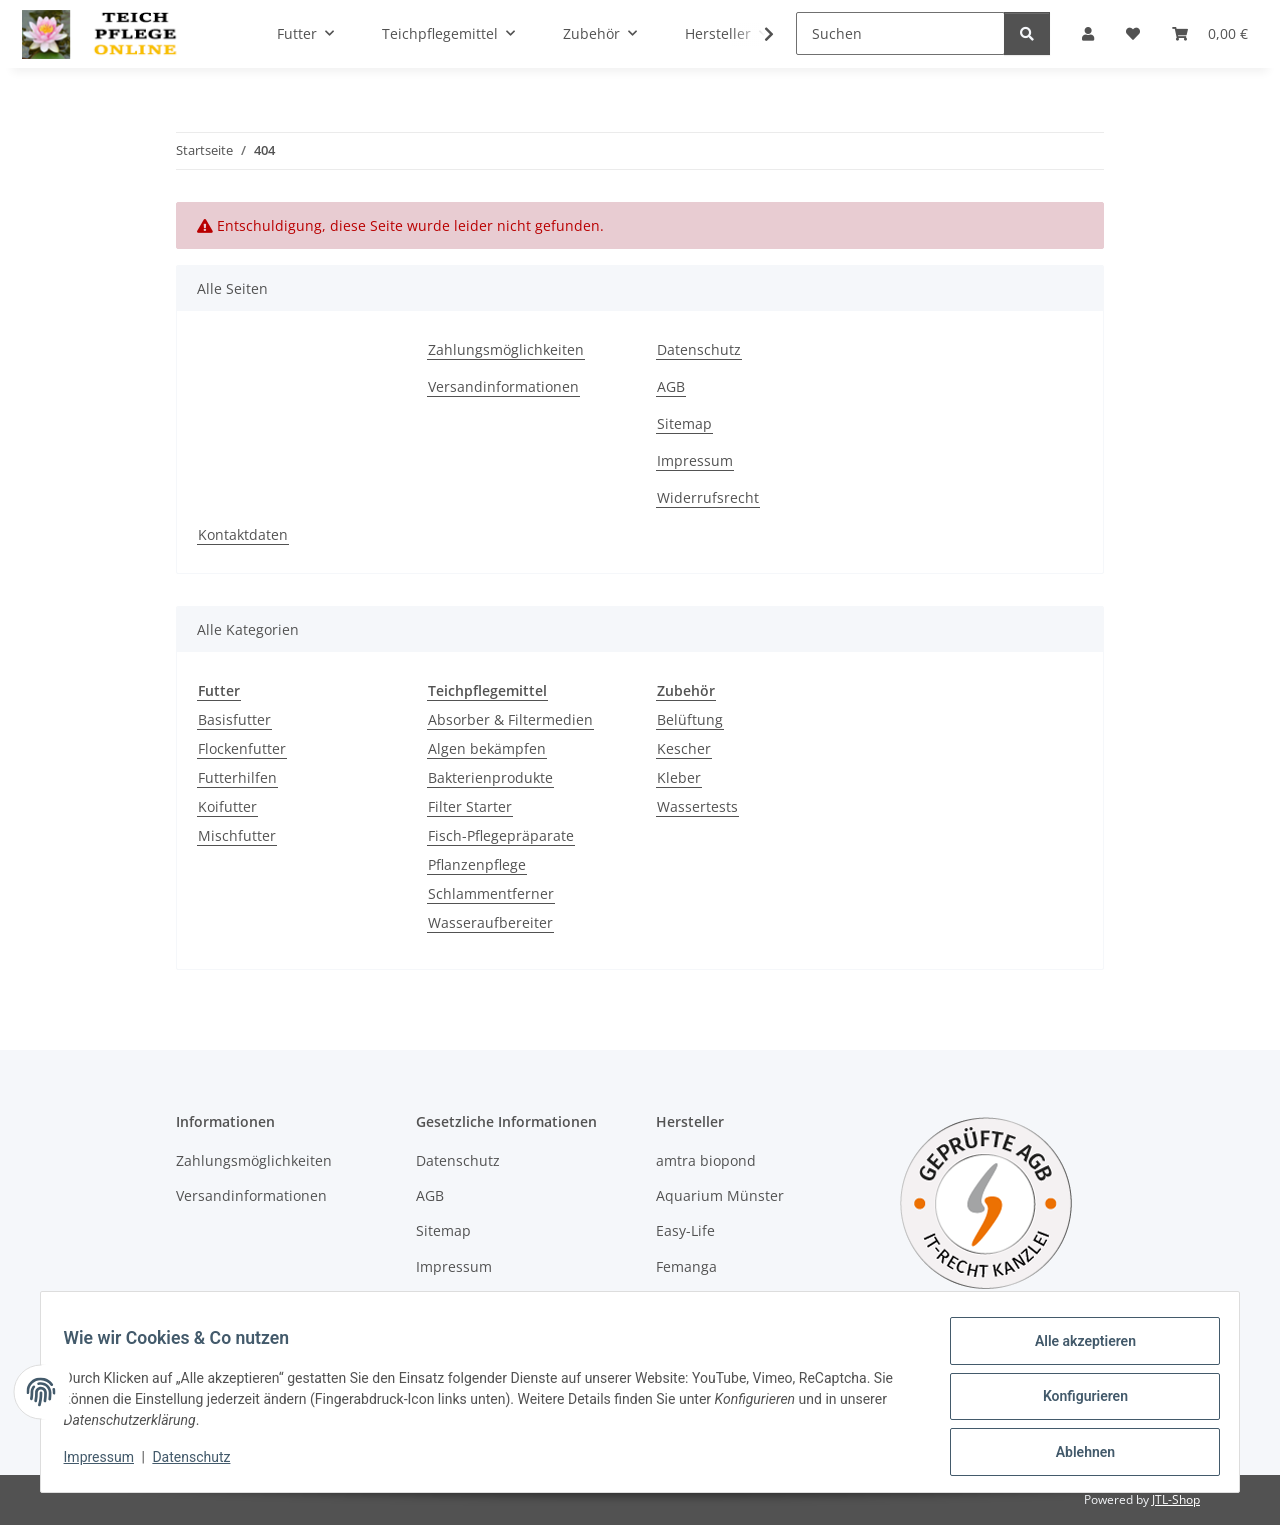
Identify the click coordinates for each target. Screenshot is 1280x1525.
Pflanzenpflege (477, 864)
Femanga (686, 1266)
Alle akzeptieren (1075, 1350)
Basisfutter (234, 719)
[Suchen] (900, 33)
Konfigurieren (1075, 1402)
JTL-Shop (1176, 1499)
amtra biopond (706, 1160)
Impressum (108, 1463)
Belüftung (690, 719)
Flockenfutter (242, 748)
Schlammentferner (491, 893)
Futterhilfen (237, 777)
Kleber (679, 777)
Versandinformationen (503, 386)
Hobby (677, 1301)
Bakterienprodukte (490, 777)
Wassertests (697, 806)
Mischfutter (237, 835)
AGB (671, 386)
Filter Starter (470, 806)
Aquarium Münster (720, 1195)
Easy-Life (685, 1230)
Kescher (684, 748)
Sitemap (684, 423)
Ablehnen (1075, 1454)
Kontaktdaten (243, 534)
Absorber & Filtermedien (510, 719)
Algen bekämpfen (487, 748)
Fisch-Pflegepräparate (501, 835)
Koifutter (227, 806)
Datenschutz (201, 1463)
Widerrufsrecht (708, 497)
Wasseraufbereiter (490, 922)
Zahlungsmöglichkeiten (506, 349)
